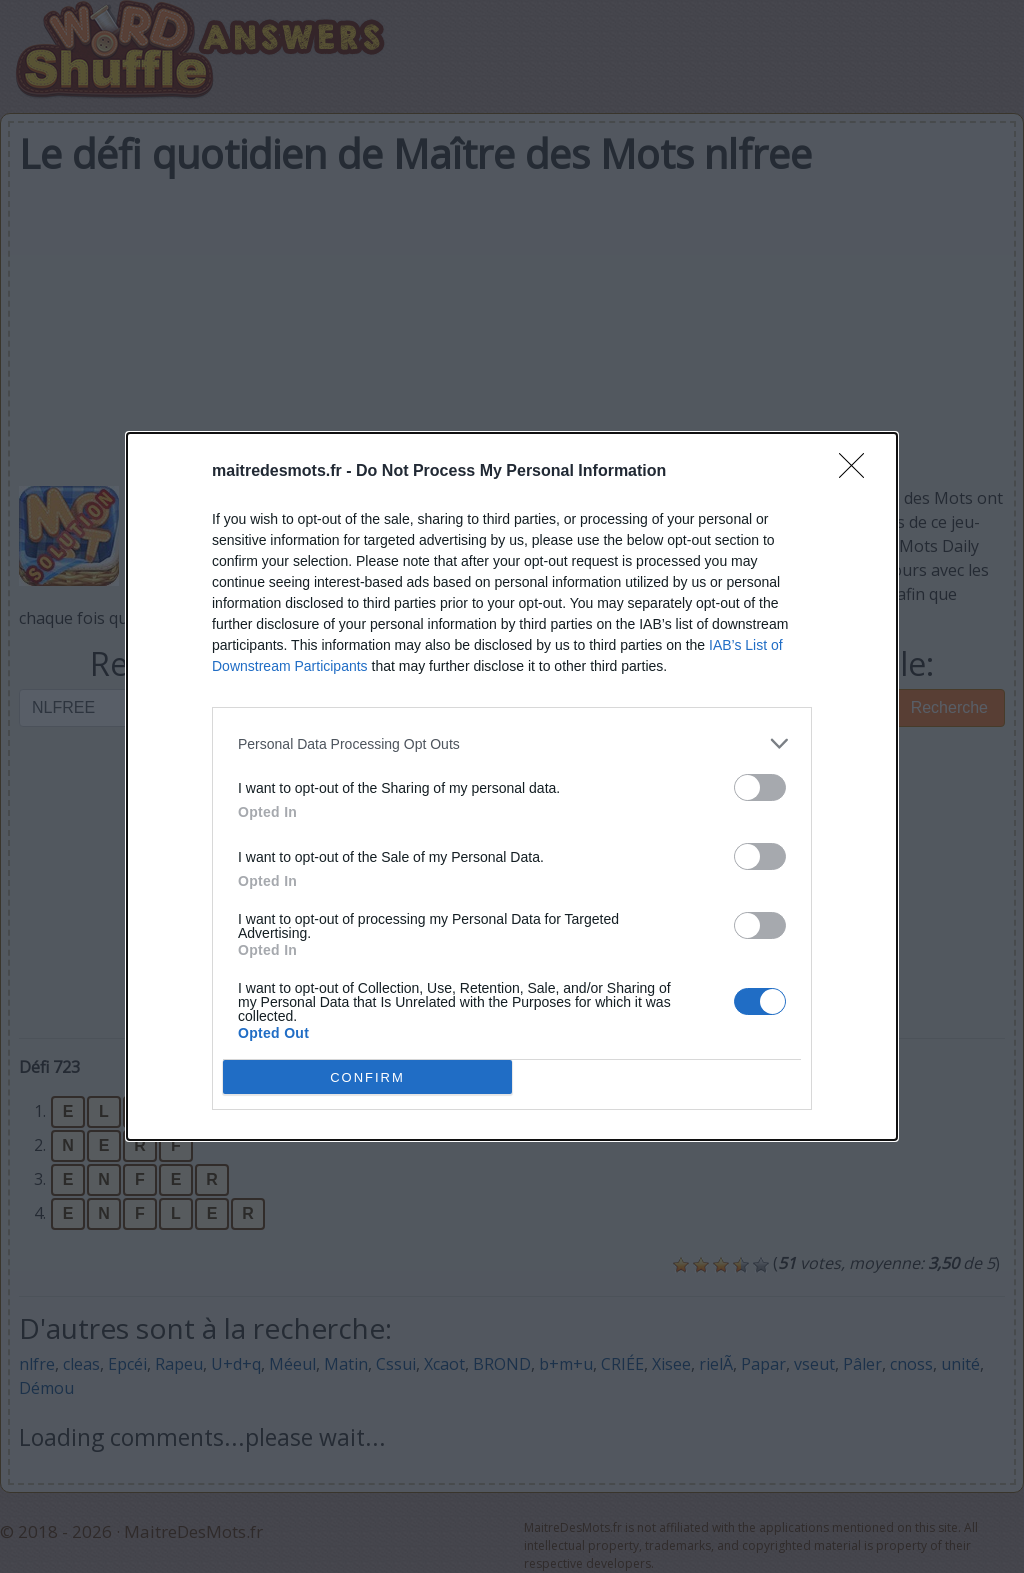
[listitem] (512, 743)
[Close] (858, 472)
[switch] (760, 787)
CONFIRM (367, 1076)
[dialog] (512, 786)
